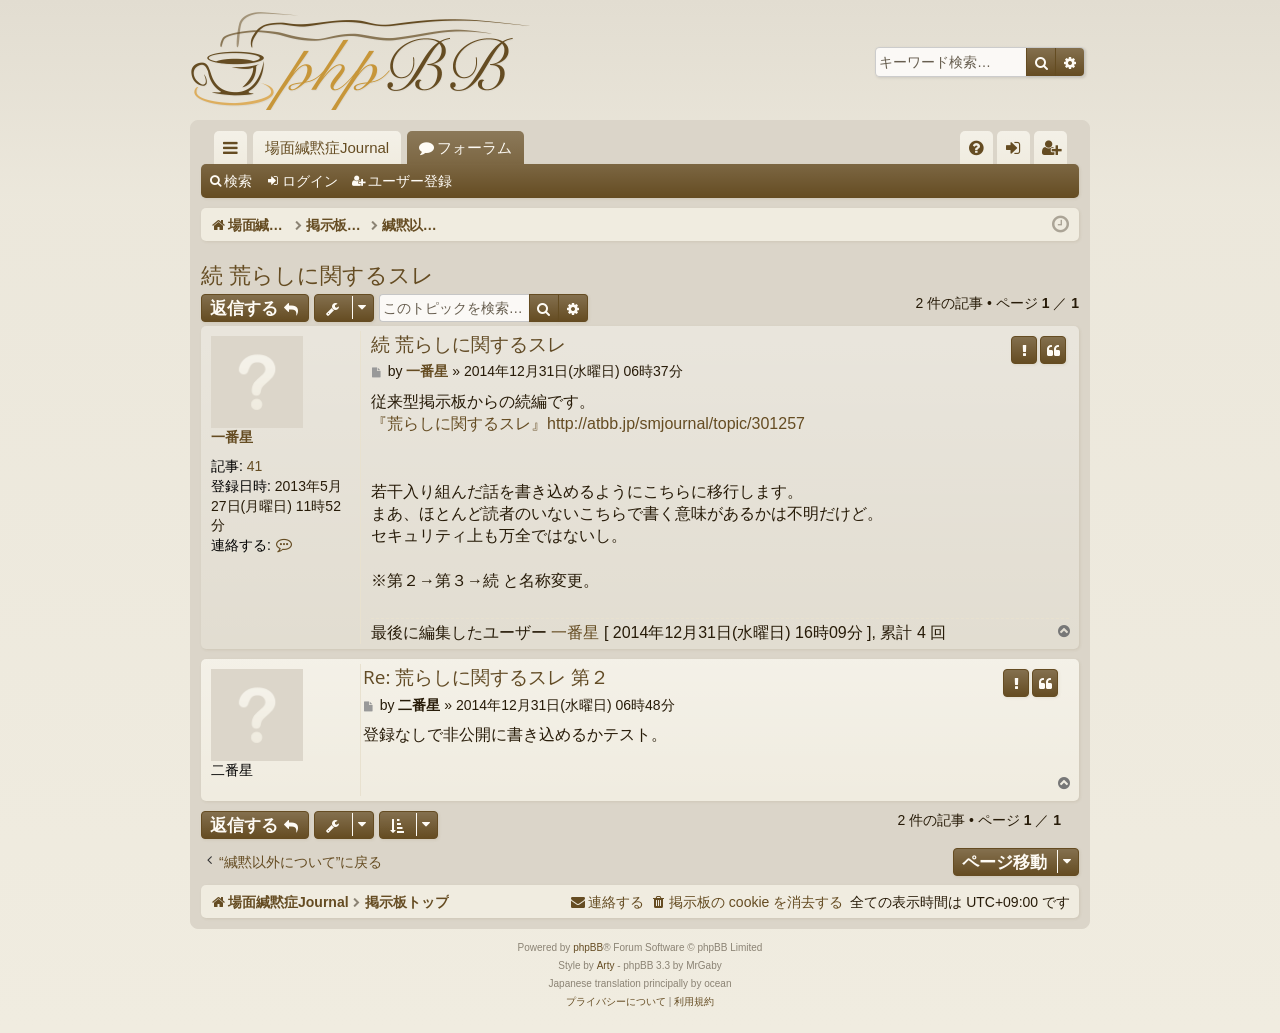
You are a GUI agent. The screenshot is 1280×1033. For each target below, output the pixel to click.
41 (255, 466)
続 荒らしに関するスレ (317, 274)
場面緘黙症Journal (327, 147)
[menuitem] (976, 147)
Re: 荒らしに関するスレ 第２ (486, 678)
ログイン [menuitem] (1018, 151)
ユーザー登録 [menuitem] (1055, 151)
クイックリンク (234, 151)
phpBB (588, 947)
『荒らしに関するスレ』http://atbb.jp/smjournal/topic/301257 (588, 423)
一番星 (232, 437)
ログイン (310, 181)
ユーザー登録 (410, 181)
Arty (606, 965)
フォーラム (474, 147)
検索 (238, 181)
